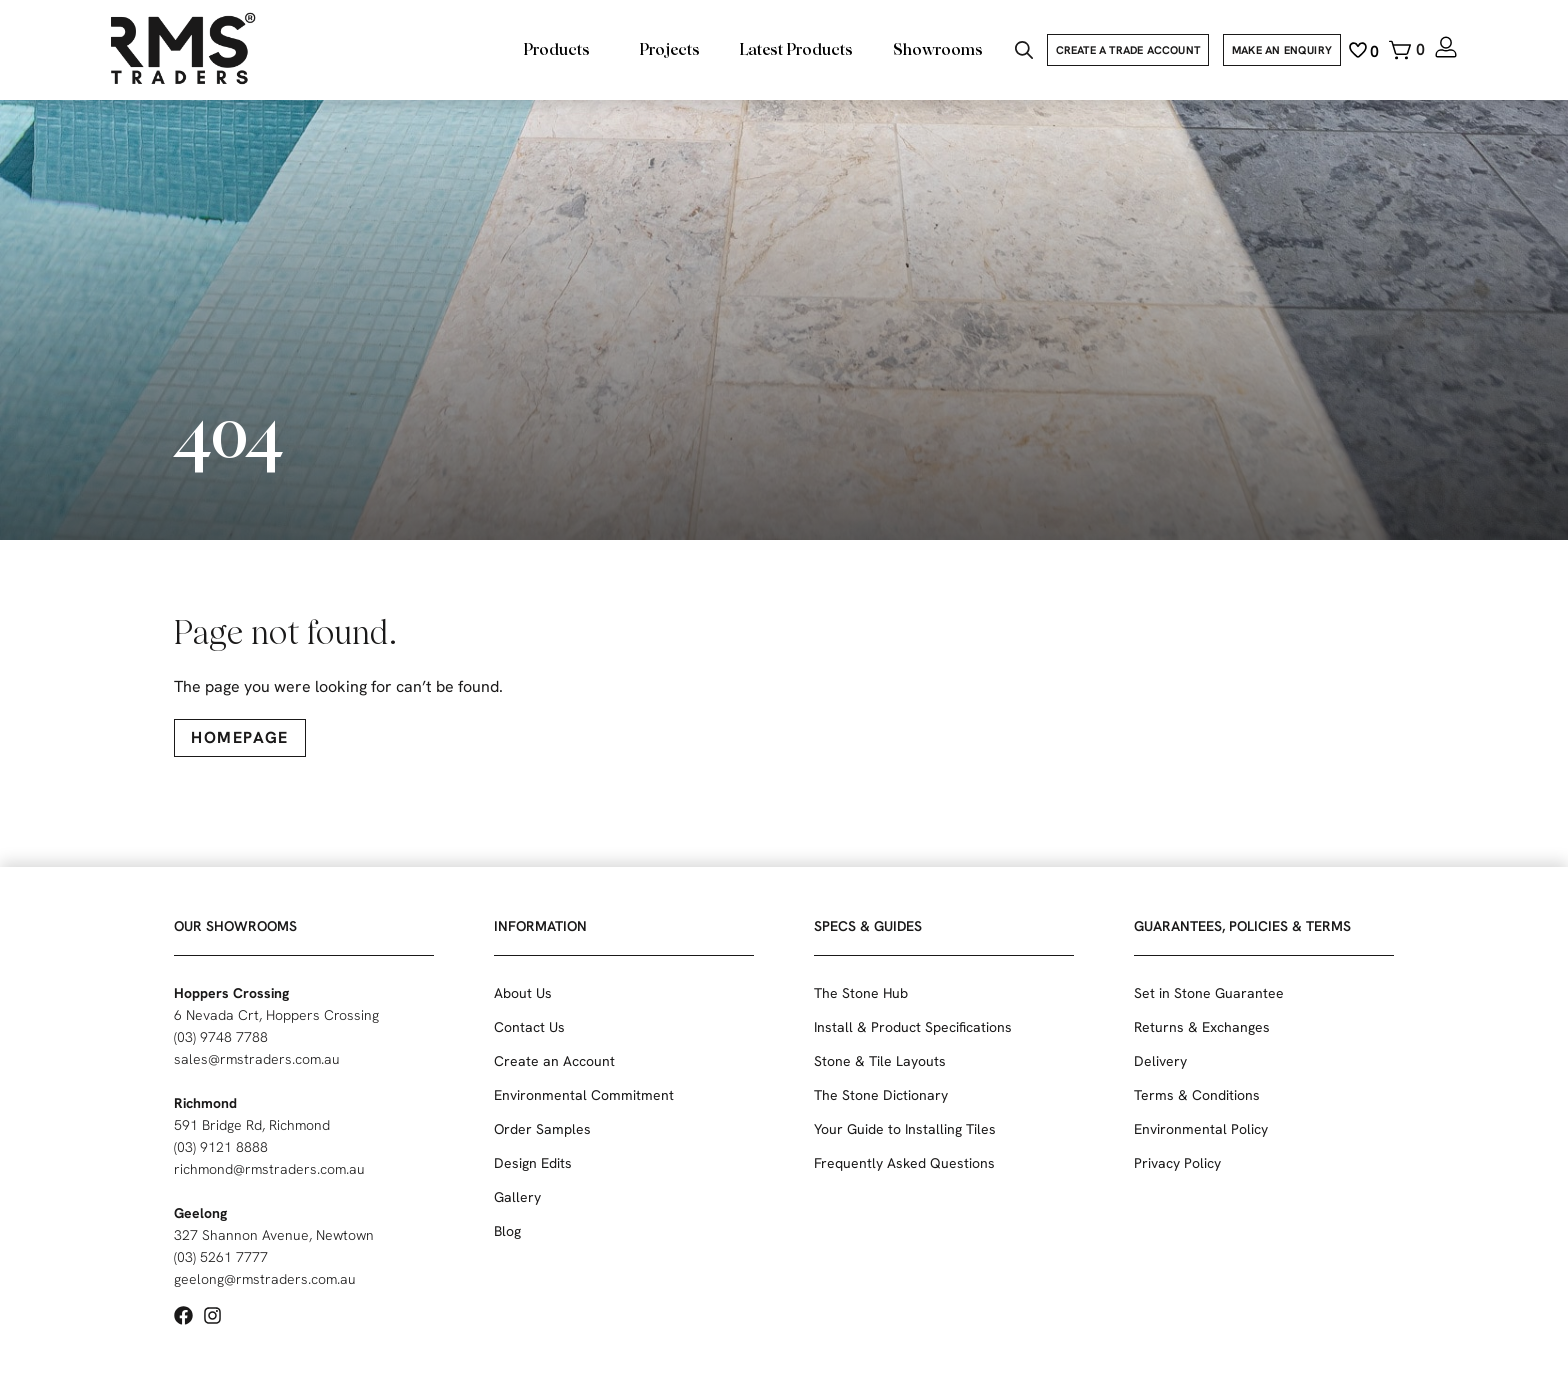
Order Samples (542, 1129)
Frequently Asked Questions (904, 1163)
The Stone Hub (861, 993)
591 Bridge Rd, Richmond (252, 1125)
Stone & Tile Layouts (880, 1061)
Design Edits (533, 1163)
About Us (523, 993)
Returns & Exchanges (1202, 1027)
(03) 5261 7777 (221, 1257)
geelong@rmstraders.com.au (265, 1279)
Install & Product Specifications (913, 1027)
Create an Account (554, 1061)
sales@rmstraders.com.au (257, 1059)
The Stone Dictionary (881, 1095)
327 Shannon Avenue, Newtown (274, 1235)
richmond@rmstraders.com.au (269, 1169)
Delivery (1160, 1061)
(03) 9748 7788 (221, 1037)
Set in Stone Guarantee (1209, 993)
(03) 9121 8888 (221, 1147)
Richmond (205, 1103)
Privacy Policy (1177, 1163)
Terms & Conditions (1197, 1095)
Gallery (517, 1197)
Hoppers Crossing (231, 993)
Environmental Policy (1201, 1129)
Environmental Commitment (584, 1095)
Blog (507, 1231)
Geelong (200, 1213)
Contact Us (529, 1027)
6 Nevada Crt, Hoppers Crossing (276, 1015)
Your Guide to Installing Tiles (905, 1129)
